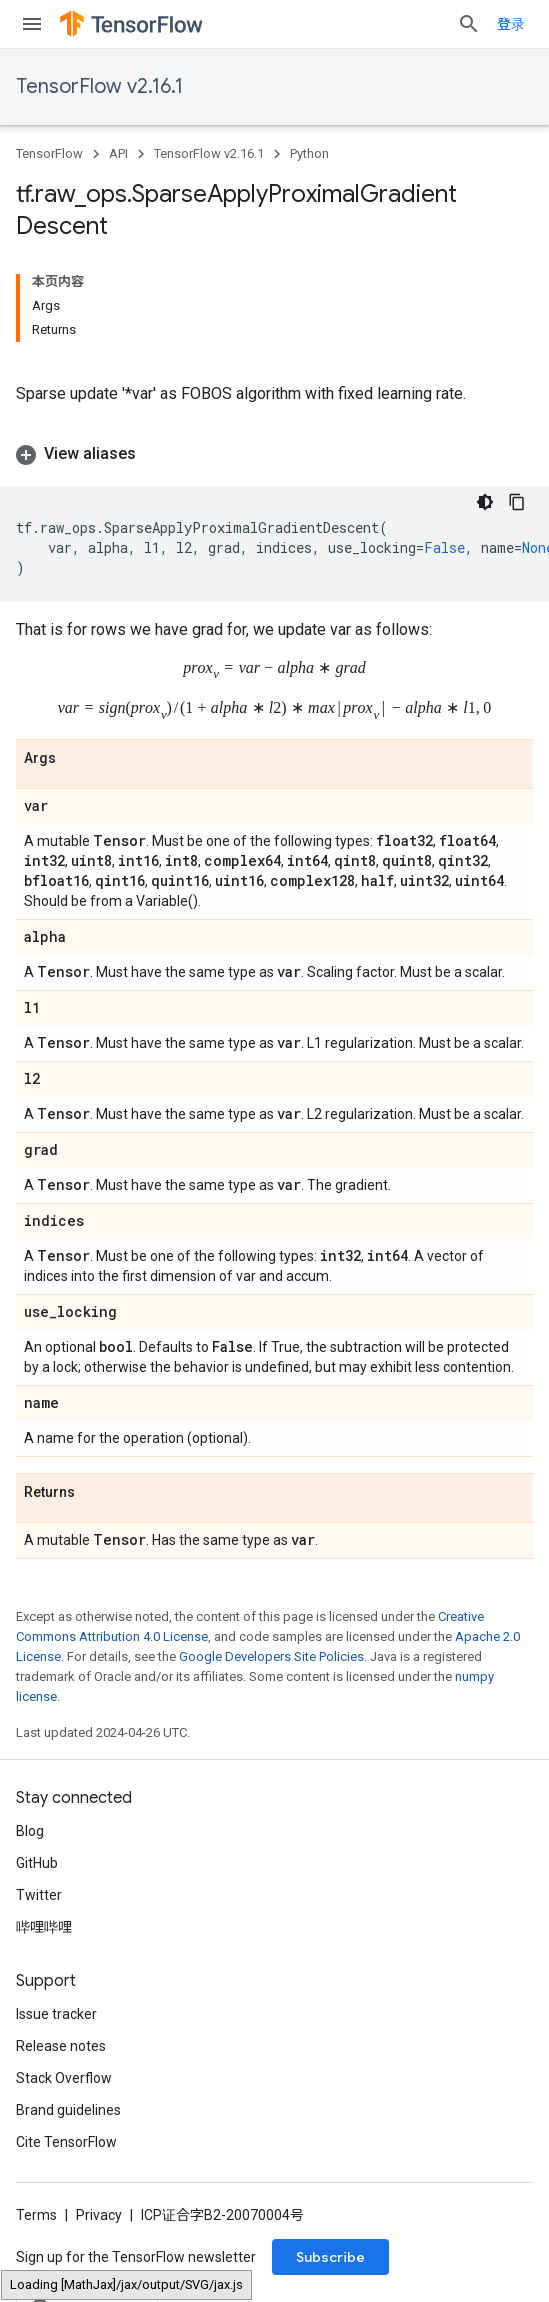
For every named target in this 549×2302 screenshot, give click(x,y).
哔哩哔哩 (44, 1926)
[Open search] (469, 24)
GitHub (37, 1862)
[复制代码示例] (517, 502)
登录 (511, 24)
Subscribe (330, 2256)
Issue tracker (56, 2013)
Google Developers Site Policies (271, 1655)
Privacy (99, 2214)
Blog (30, 1830)
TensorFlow (49, 153)
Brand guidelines (68, 2109)
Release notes (61, 2045)
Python (309, 153)
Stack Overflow (64, 2077)
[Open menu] (32, 24)
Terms (36, 2214)
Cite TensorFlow (66, 2141)
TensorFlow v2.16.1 (99, 86)
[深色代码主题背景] (485, 502)
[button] (274, 454)
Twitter (39, 1894)
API (118, 153)
